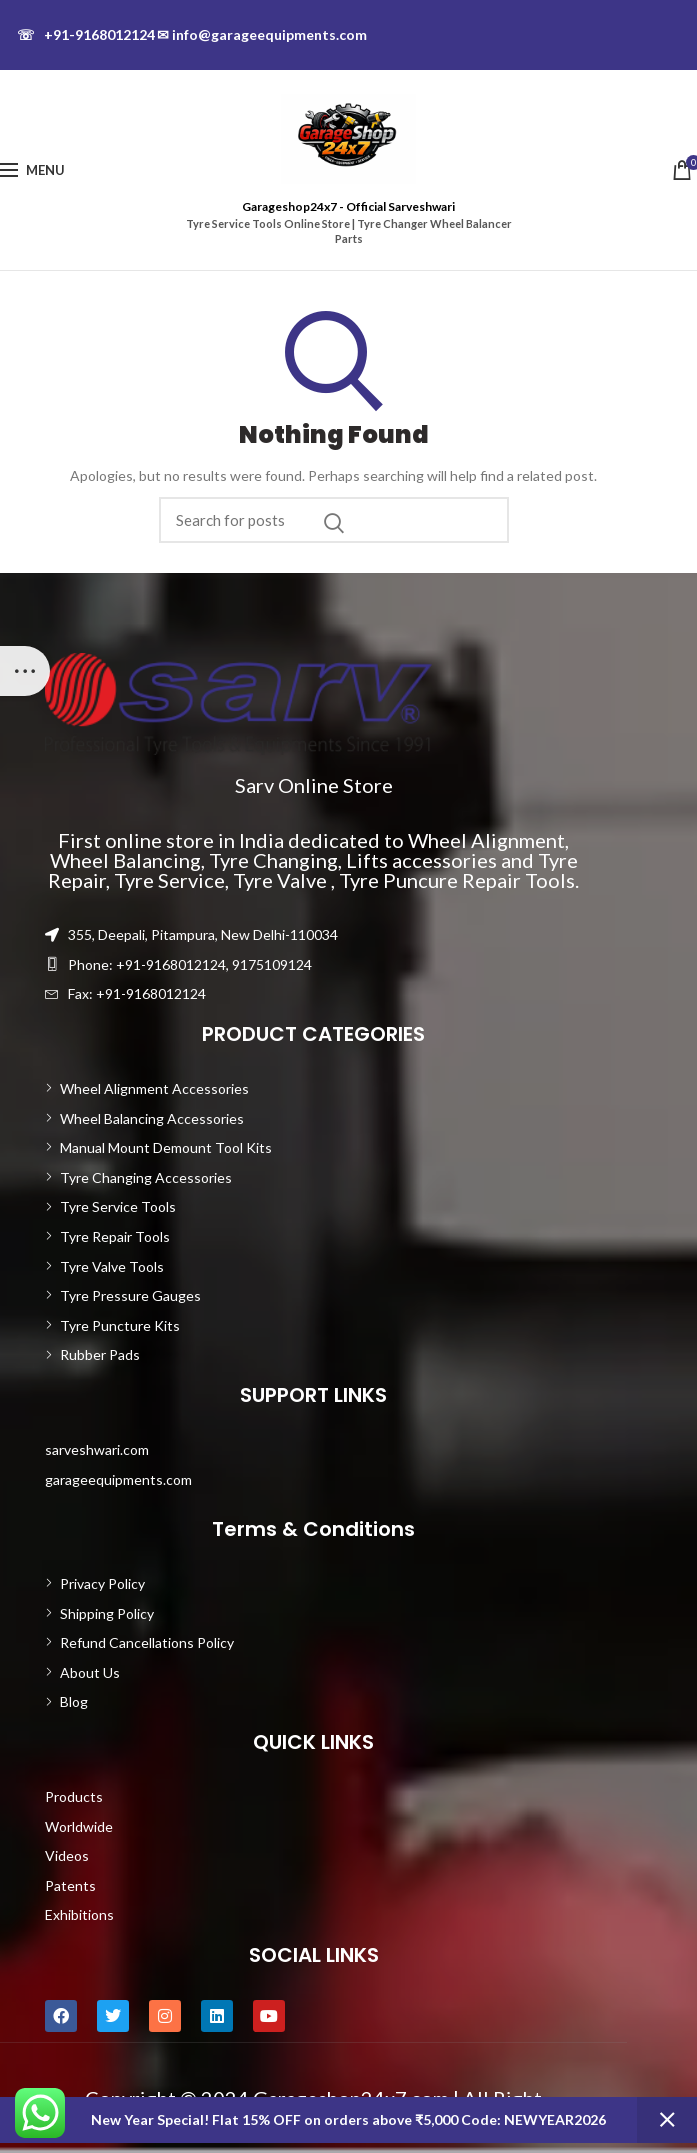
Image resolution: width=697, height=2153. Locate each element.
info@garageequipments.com (262, 34)
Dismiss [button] (667, 2120)
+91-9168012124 (86, 34)
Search (334, 522)
